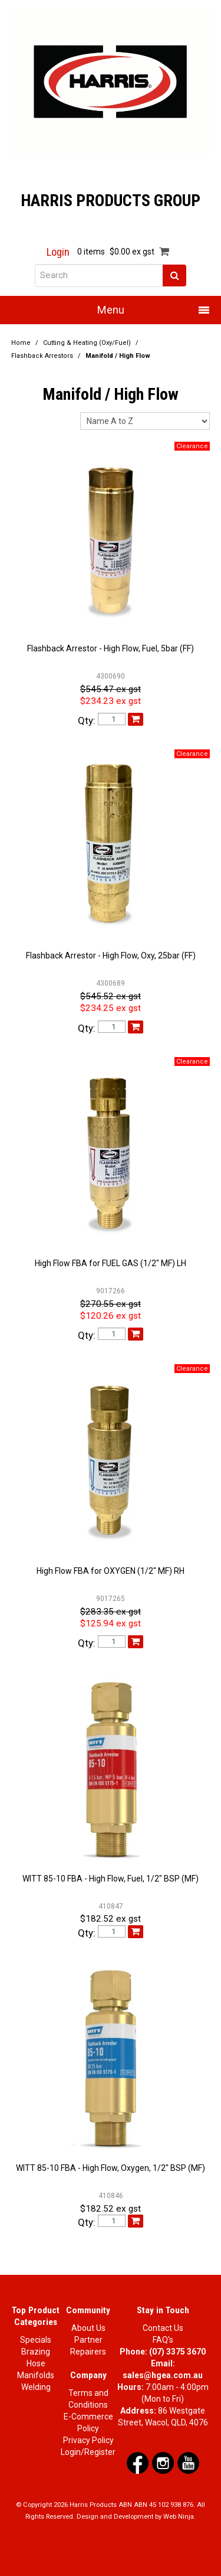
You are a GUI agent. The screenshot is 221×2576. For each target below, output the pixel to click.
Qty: (86, 721)
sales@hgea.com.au (163, 2375)
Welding (36, 2387)
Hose (36, 2363)
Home (21, 343)
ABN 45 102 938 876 (163, 2505)
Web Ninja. (179, 2516)
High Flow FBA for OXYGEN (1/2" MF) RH (110, 1571)
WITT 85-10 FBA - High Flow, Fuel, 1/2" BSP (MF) (110, 1878)
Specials (35, 2340)
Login (58, 252)
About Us (88, 2328)
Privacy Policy (88, 2440)
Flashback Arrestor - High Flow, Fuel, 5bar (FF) (110, 648)
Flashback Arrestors (42, 356)
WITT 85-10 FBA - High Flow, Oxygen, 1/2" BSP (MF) (110, 2168)
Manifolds (35, 2375)
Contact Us (163, 2328)
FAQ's (163, 2340)
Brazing (35, 2351)
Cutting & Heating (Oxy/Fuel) (87, 343)
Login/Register (88, 2452)
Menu (110, 310)
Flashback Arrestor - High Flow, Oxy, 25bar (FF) (111, 955)
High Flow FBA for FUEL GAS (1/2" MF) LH (110, 1263)
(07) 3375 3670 (177, 2351)
